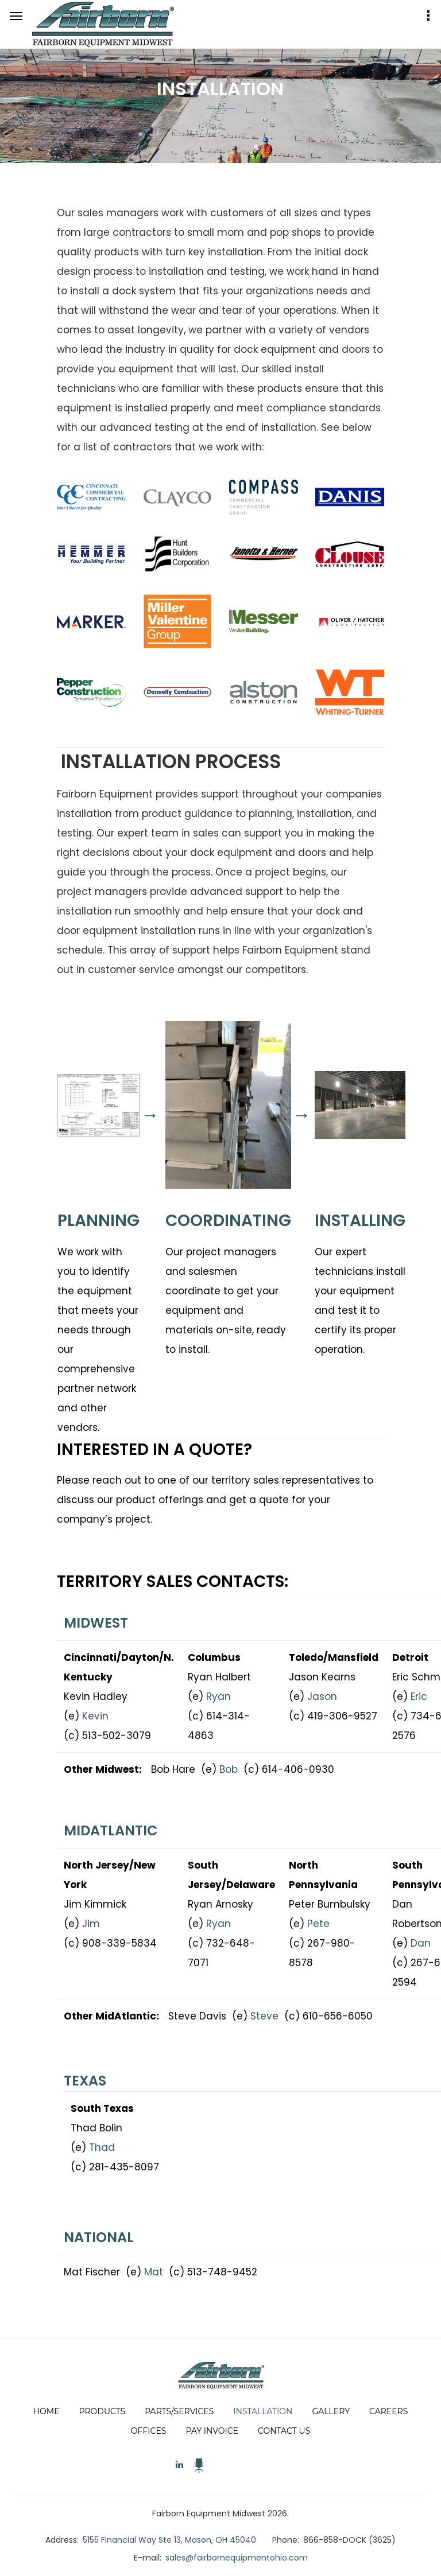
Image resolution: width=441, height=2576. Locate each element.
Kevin (95, 1716)
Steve (264, 2016)
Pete (318, 1924)
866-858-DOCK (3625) (349, 2540)
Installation (262, 2411)
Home (46, 2411)
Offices (149, 2431)
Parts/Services (179, 2411)
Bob (228, 1769)
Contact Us (284, 2431)
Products (102, 2411)
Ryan (218, 1696)
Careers (388, 2411)
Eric (419, 1696)
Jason (322, 1696)
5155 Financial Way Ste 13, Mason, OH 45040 (169, 2540)
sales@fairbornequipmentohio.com (236, 2557)
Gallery (331, 2411)
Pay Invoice (211, 2431)
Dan (421, 1943)
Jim (91, 1924)
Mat (153, 2272)
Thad (102, 2147)
